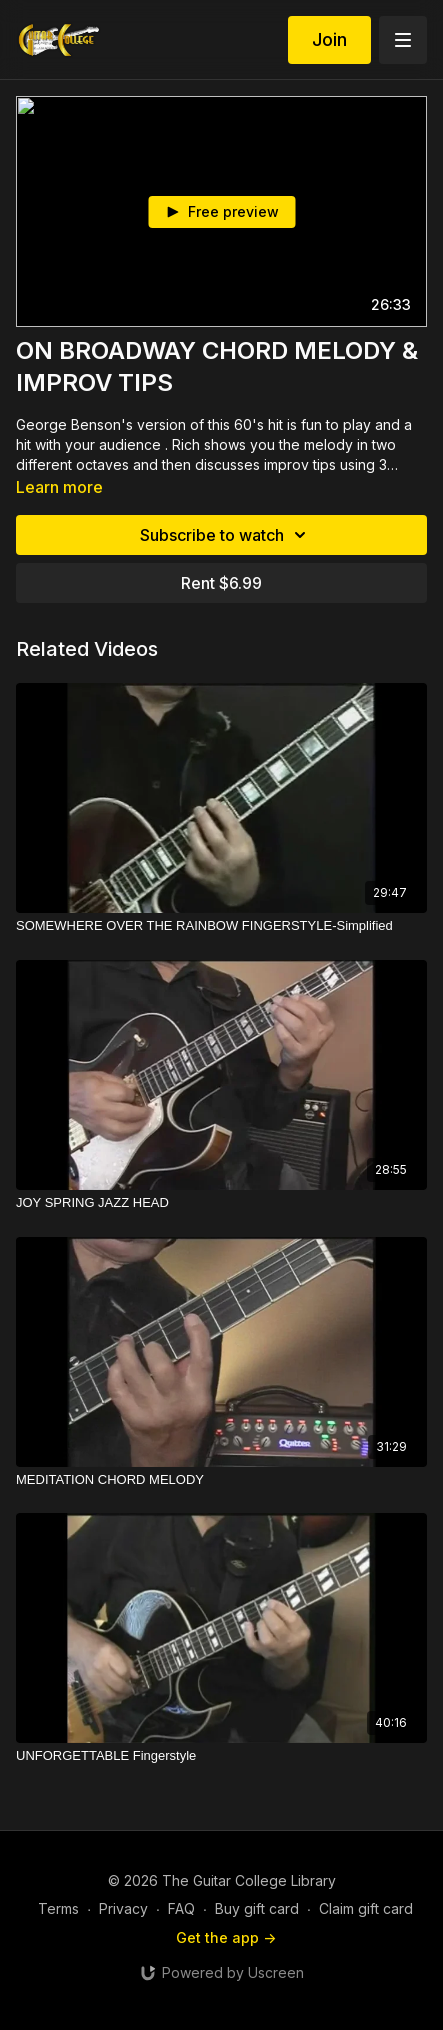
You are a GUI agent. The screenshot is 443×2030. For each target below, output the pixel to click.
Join (329, 39)
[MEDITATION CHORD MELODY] (221, 1480)
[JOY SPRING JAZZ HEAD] (221, 1203)
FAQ (181, 1908)
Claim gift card (366, 1908)
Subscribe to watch (226, 535)
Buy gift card (257, 1908)
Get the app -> (226, 1937)
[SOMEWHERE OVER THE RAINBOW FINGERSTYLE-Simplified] (221, 926)
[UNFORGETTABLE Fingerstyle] (221, 1756)
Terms (58, 1908)
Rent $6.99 (221, 583)
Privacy (123, 1908)
